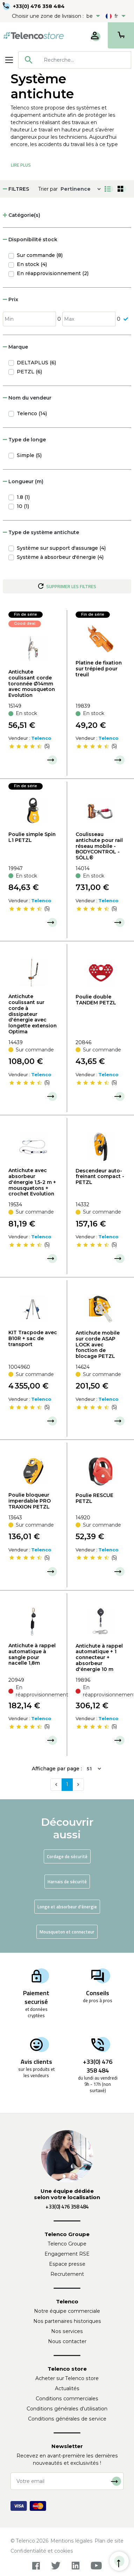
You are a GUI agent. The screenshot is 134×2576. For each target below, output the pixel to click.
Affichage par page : (57, 1768)
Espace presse (67, 2264)
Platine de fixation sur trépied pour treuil (99, 669)
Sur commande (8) (40, 255)
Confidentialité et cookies (41, 2551)
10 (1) (23, 506)
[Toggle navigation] (9, 60)
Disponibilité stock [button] (30, 239)
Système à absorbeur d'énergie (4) (60, 557)
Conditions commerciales (67, 2398)
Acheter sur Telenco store (67, 2378)
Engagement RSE (67, 2254)
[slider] (25, 746)
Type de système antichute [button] (41, 532)
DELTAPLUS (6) (36, 362)
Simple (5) (29, 455)
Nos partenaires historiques (67, 2321)
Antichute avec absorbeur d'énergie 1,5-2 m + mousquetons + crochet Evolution (32, 1182)
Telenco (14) (32, 413)
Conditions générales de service (67, 2419)
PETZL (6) (29, 371)
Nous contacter (67, 2341)
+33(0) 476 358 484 (39, 6)
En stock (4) (32, 264)
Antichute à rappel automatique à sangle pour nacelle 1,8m (32, 1654)
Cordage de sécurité (67, 1856)
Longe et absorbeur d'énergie (67, 1906)
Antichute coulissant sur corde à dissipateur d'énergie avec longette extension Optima (32, 1014)
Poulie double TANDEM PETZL (96, 1000)
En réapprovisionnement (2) (53, 273)
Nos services (67, 2331)
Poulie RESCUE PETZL (94, 1498)
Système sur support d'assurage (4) (61, 548)
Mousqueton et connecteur (67, 1931)
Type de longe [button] (24, 439)
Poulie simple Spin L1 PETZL (32, 837)
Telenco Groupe (67, 2244)
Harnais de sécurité (67, 1881)
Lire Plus (21, 164)
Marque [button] (15, 347)
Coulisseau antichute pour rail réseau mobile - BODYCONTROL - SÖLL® (99, 846)
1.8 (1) (23, 497)
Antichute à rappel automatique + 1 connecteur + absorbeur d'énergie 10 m (99, 1657)
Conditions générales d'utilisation (67, 2409)
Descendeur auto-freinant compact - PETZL (100, 1177)
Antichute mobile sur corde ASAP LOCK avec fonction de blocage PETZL (98, 1344)
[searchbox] (84, 60)
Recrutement (67, 2274)
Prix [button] (10, 299)
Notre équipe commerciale (67, 2311)
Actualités (67, 2388)
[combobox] (74, 60)
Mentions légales (71, 2541)
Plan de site (109, 2541)
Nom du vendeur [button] (27, 398)
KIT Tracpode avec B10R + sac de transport (32, 1338)
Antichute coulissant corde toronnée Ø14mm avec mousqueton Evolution (31, 683)
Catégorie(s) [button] (21, 215)
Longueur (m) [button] (23, 481)
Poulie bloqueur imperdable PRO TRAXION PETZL (29, 1501)
